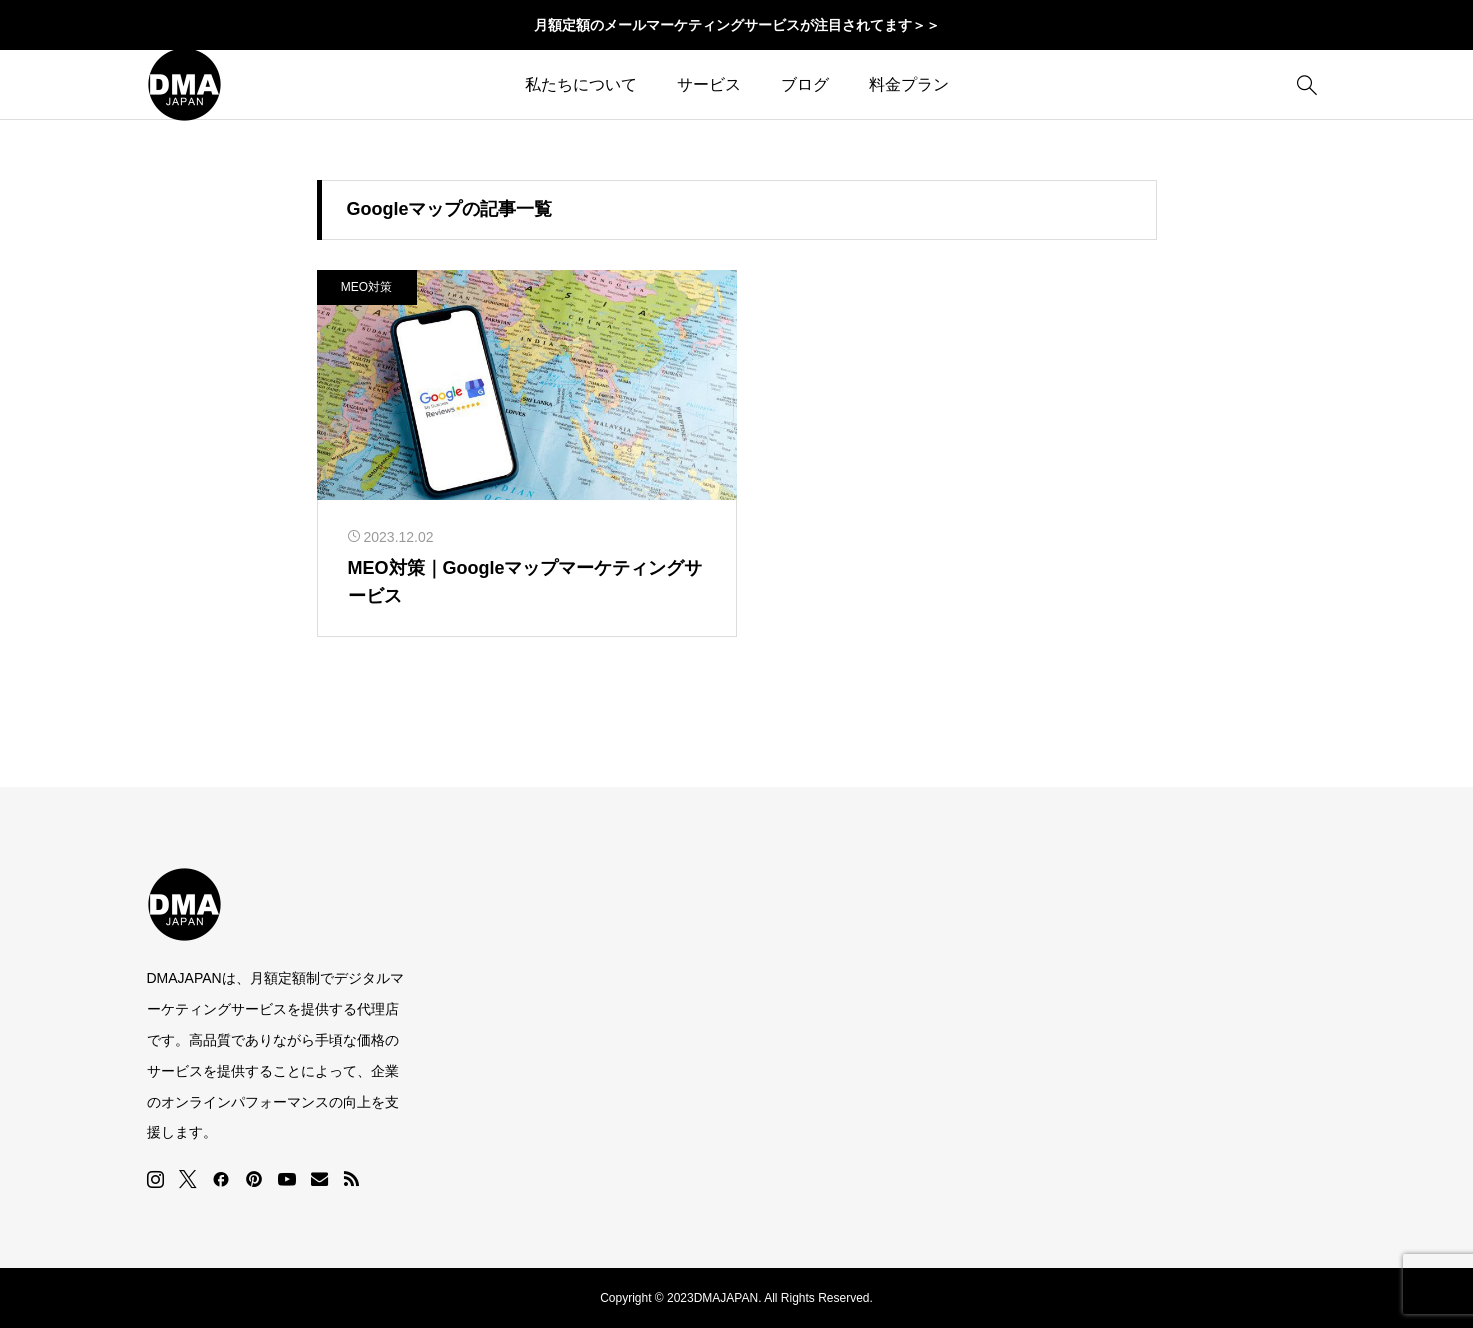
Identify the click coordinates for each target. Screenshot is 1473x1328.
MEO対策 (366, 287)
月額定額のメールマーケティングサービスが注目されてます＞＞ (737, 25)
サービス (709, 84)
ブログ (805, 84)
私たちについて (581, 84)
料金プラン (909, 84)
